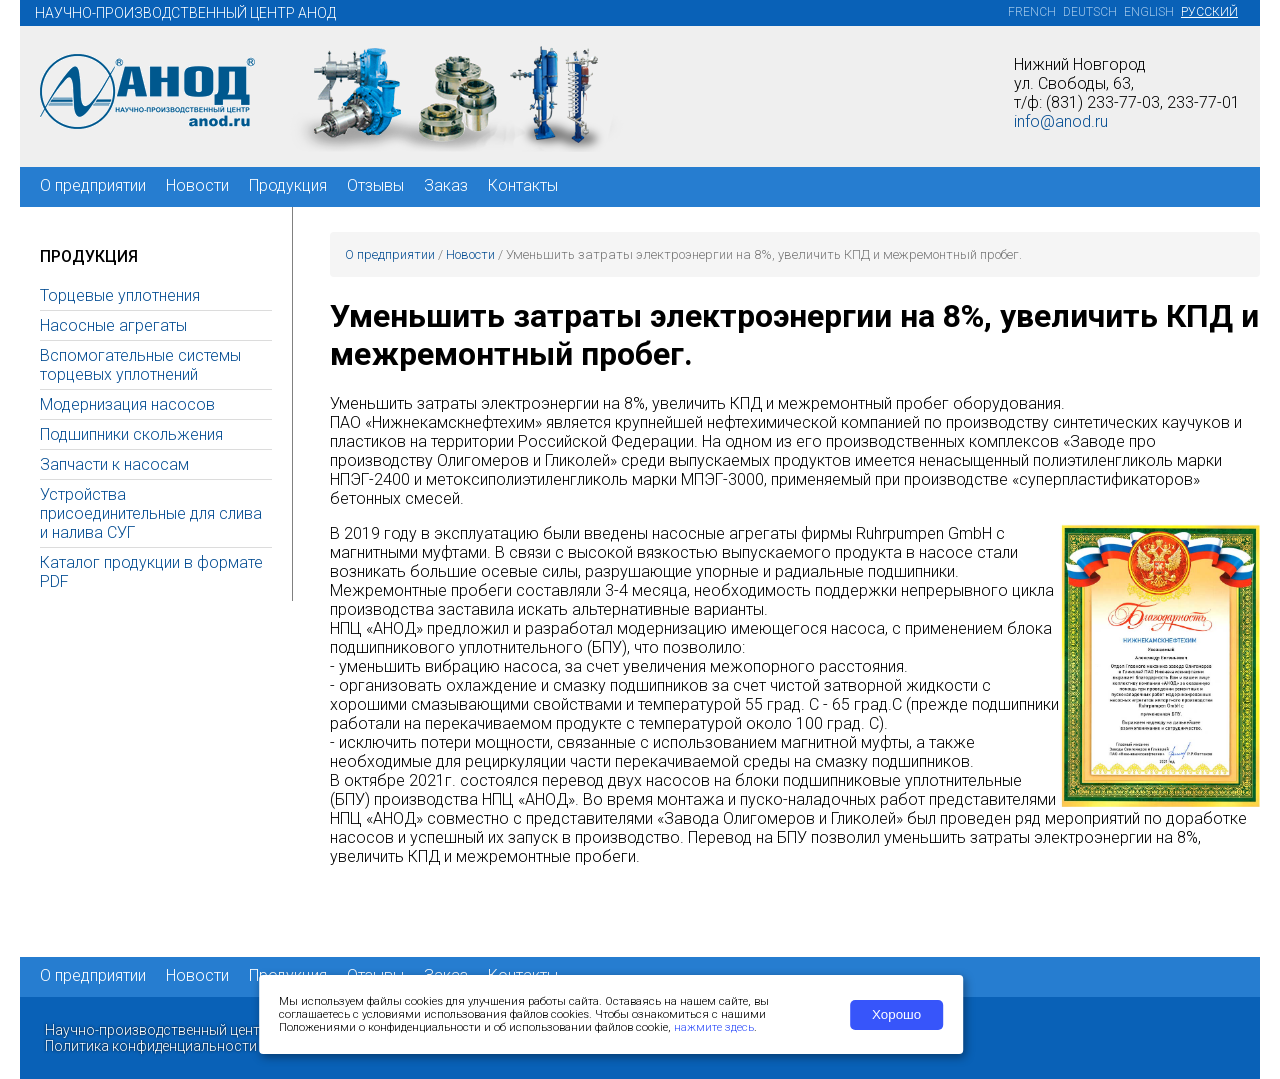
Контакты (523, 185)
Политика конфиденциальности (151, 1046)
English (1149, 12)
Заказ (446, 185)
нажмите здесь (714, 1027)
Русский (1209, 12)
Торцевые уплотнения (120, 295)
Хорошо (896, 1014)
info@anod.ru (1061, 121)
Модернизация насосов (127, 404)
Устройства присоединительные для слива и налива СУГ (151, 513)
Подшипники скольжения (131, 434)
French (1032, 12)
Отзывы (375, 185)
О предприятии (93, 185)
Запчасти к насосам (114, 464)
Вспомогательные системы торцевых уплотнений (140, 365)
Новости (197, 185)
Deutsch (1090, 12)
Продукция (288, 185)
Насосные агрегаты (113, 325)
